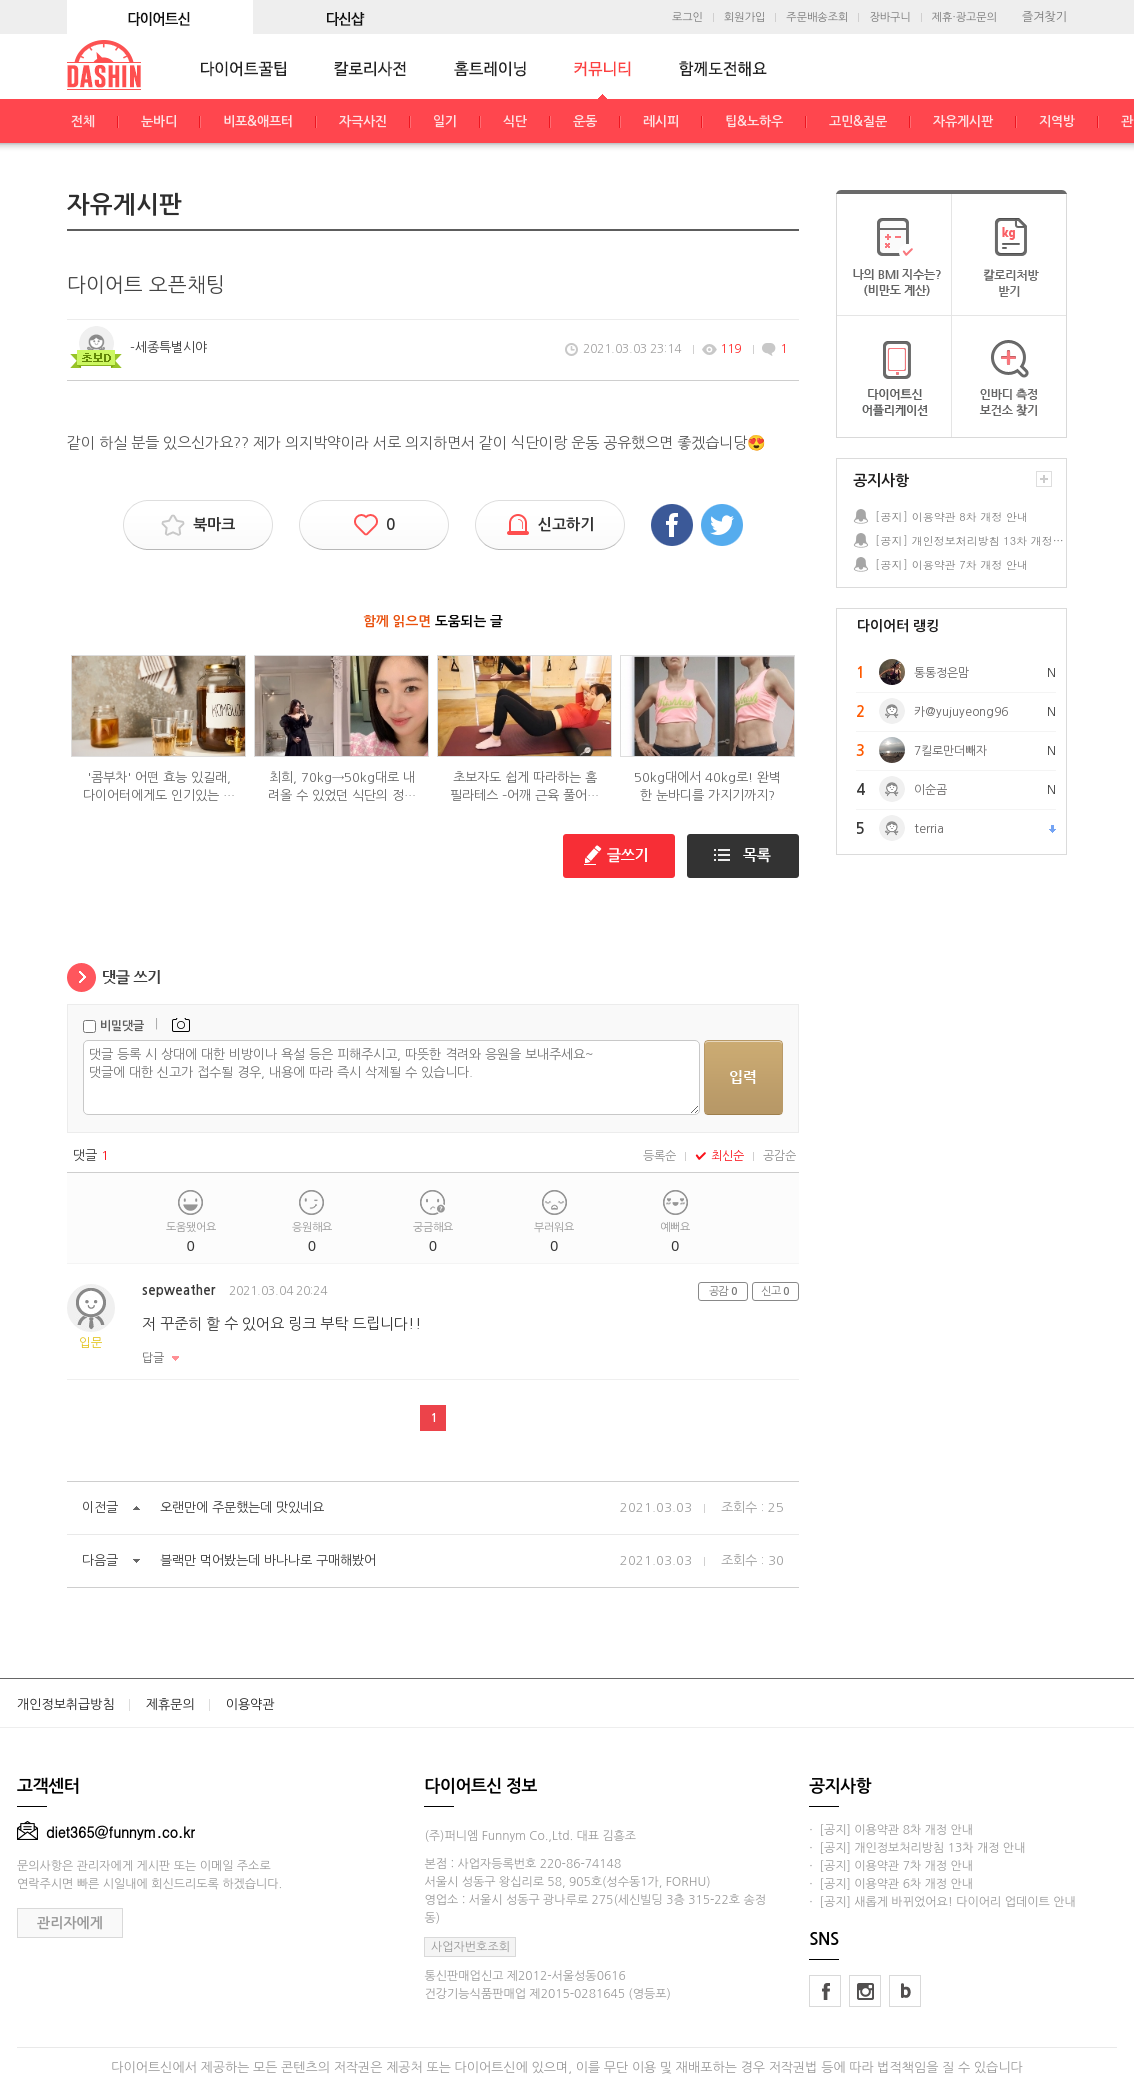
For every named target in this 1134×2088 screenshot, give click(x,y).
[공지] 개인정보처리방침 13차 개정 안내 (970, 540)
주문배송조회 (817, 17)
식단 (515, 121)
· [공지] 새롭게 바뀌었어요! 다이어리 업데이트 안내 (942, 1902)
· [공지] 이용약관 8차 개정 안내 (891, 1830)
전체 (83, 121)
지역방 (1057, 121)
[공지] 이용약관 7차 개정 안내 (951, 564)
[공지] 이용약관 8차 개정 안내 (951, 516)
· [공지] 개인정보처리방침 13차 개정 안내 (917, 1848)
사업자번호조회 (470, 1947)
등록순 (659, 1156)
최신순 (719, 1156)
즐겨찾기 (1044, 17)
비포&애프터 (258, 121)
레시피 (661, 121)
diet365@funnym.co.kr (106, 1832)
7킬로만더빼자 (950, 751)
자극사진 (363, 121)
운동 (585, 121)
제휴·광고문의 (964, 17)
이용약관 (250, 1704)
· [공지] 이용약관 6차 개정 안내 (891, 1884)
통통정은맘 (941, 673)
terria (929, 829)
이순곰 (930, 790)
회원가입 (744, 17)
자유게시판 (963, 121)
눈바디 (159, 121)
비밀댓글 (122, 1026)
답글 (153, 1358)
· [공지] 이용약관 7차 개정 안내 (891, 1866)
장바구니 (889, 17)
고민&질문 (858, 121)
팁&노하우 (754, 121)
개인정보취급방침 (66, 1704)
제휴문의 (170, 1704)
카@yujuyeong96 (961, 712)
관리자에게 (70, 1923)
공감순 (779, 1156)
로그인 (687, 17)
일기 (445, 121)
